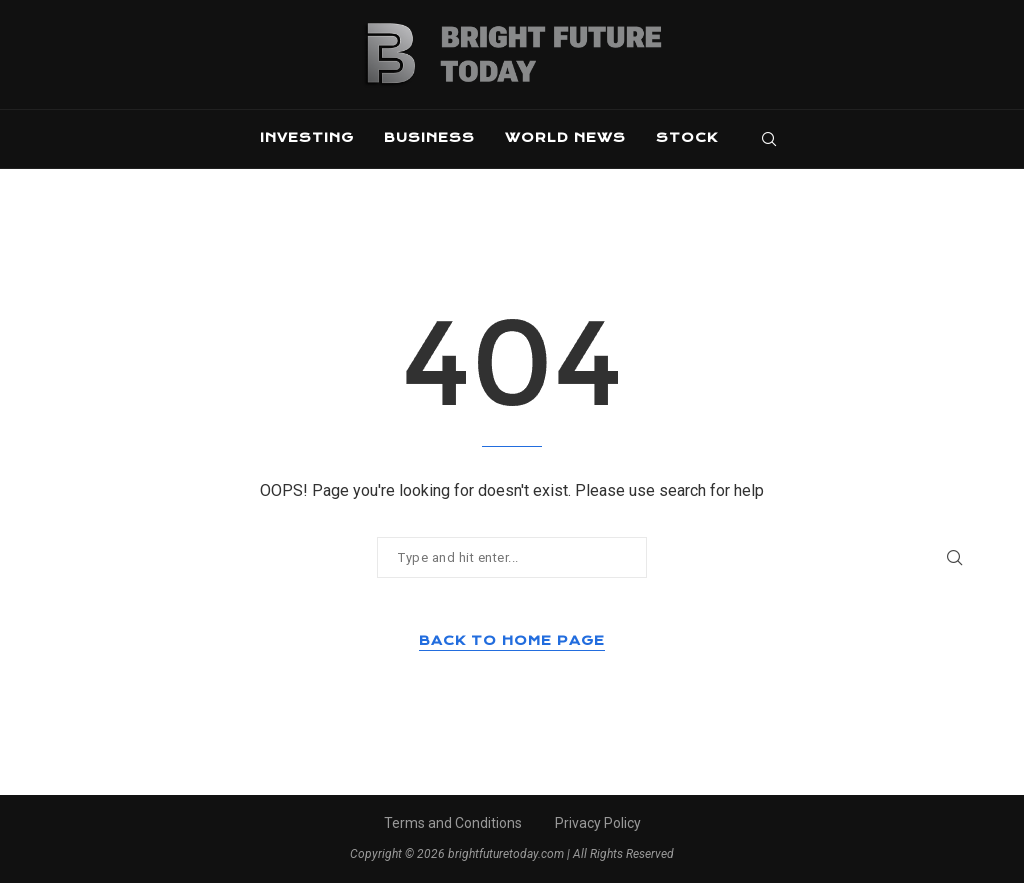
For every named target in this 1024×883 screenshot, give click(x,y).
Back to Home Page (512, 640)
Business (429, 137)
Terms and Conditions (453, 823)
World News (565, 137)
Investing (307, 137)
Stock (687, 137)
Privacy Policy (598, 823)
